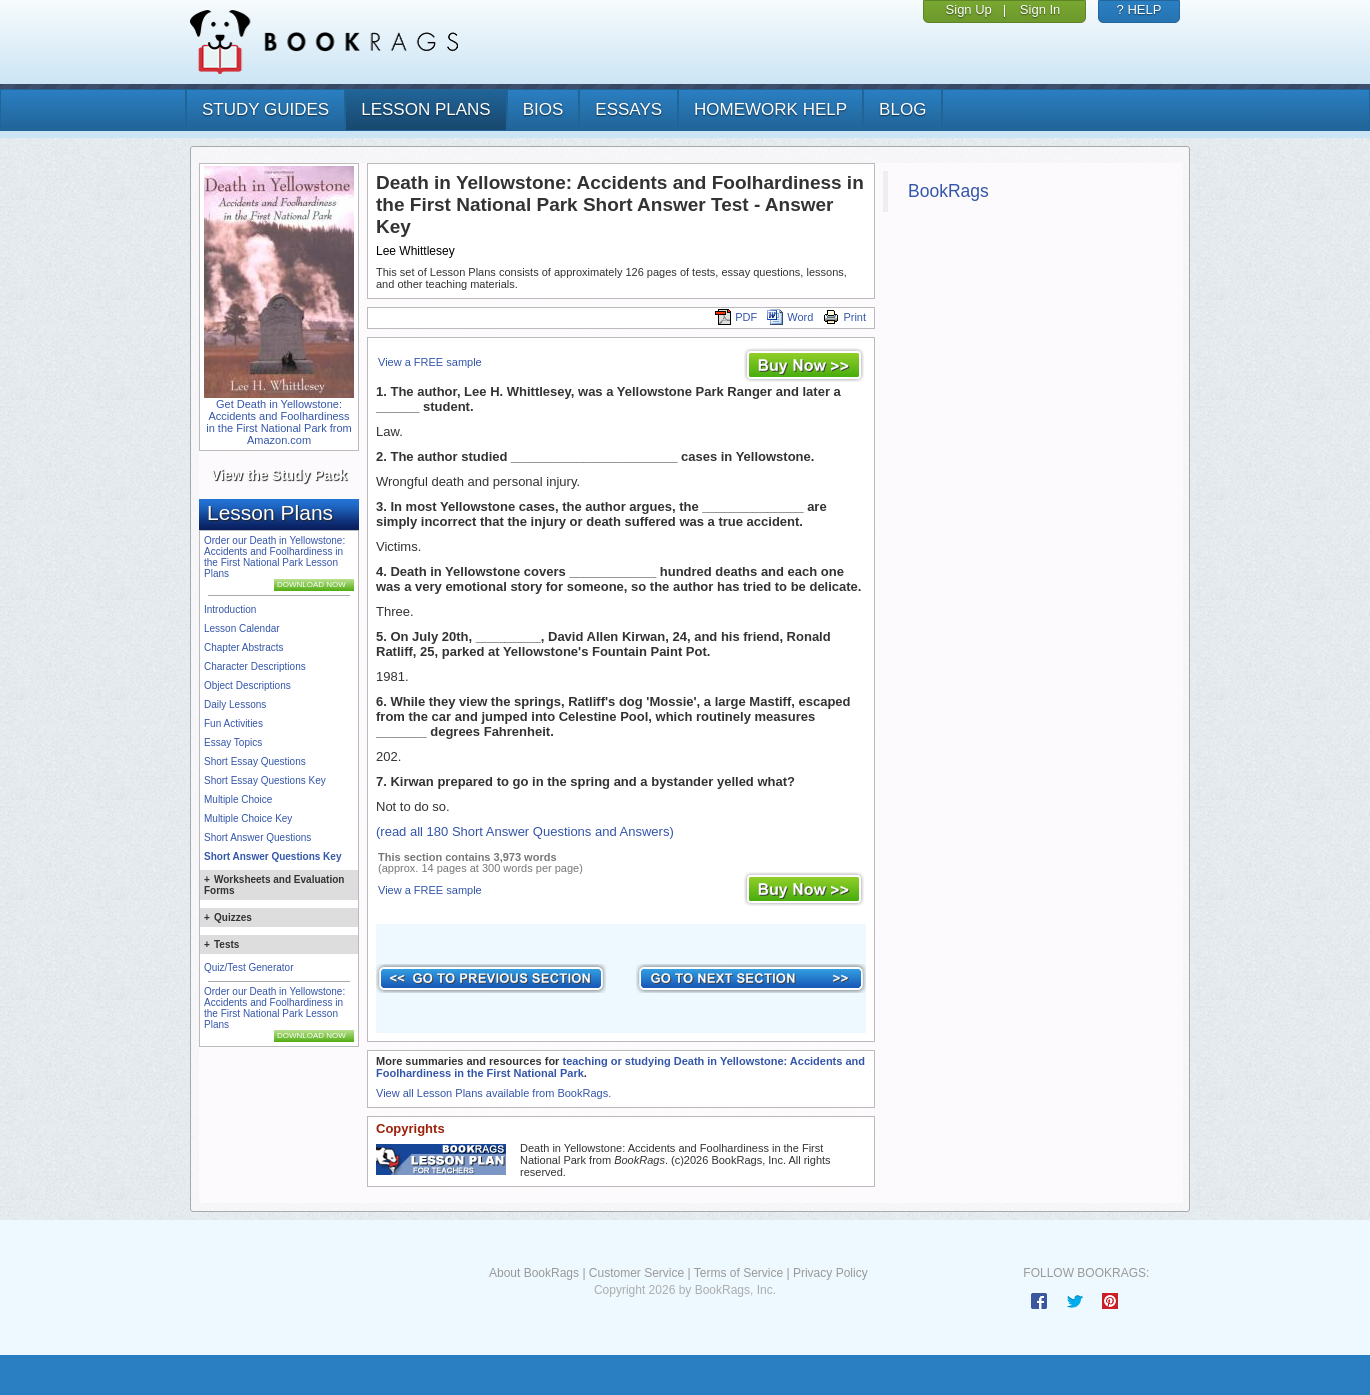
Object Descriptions (247, 685)
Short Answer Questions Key (272, 856)
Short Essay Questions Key (265, 780)
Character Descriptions (255, 666)
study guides (265, 109)
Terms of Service (738, 1273)
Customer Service (636, 1273)
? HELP (1139, 9)
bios (543, 109)
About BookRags (534, 1273)
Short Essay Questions (255, 761)
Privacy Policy (830, 1273)
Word (790, 317)
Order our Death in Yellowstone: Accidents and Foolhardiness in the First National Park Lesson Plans (274, 557)
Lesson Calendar (242, 628)
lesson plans (425, 109)
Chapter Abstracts (243, 647)
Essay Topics (233, 742)
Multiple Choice (238, 799)
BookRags (948, 191)
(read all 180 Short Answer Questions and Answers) (525, 831)
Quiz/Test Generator (248, 967)
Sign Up (969, 9)
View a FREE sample (430, 362)
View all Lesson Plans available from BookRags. (493, 1093)
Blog (902, 109)
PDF (736, 317)
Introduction (230, 609)
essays (628, 109)
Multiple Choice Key (248, 818)
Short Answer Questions (257, 837)
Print (844, 317)
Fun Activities (233, 723)
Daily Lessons (235, 704)
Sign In (1040, 9)
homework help (770, 109)
